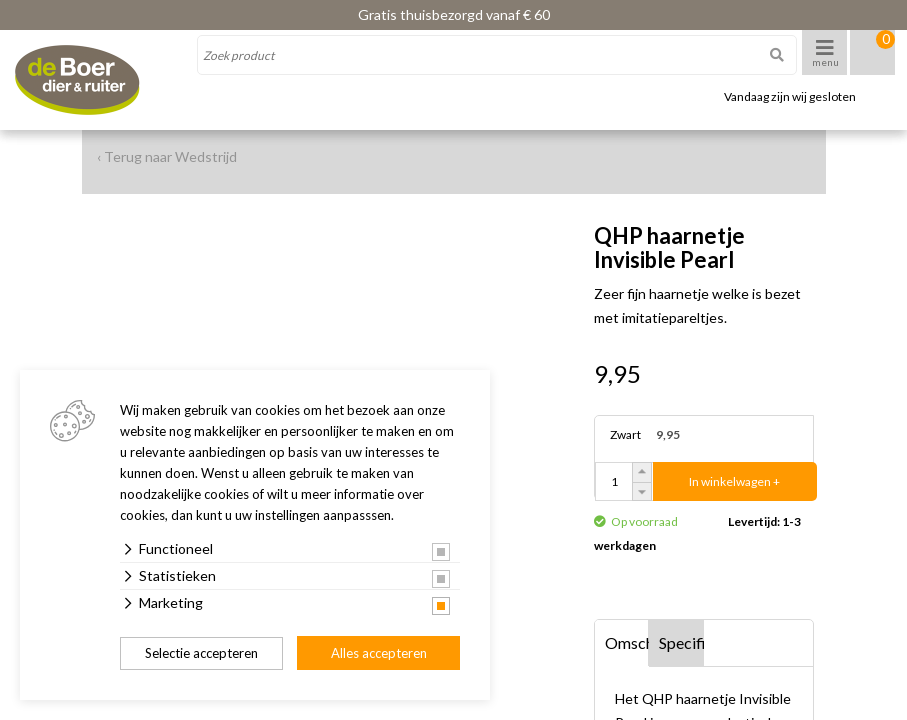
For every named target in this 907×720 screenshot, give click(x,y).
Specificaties (681, 642)
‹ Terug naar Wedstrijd (167, 156)
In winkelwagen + (734, 481)
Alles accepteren (379, 653)
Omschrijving (627, 642)
